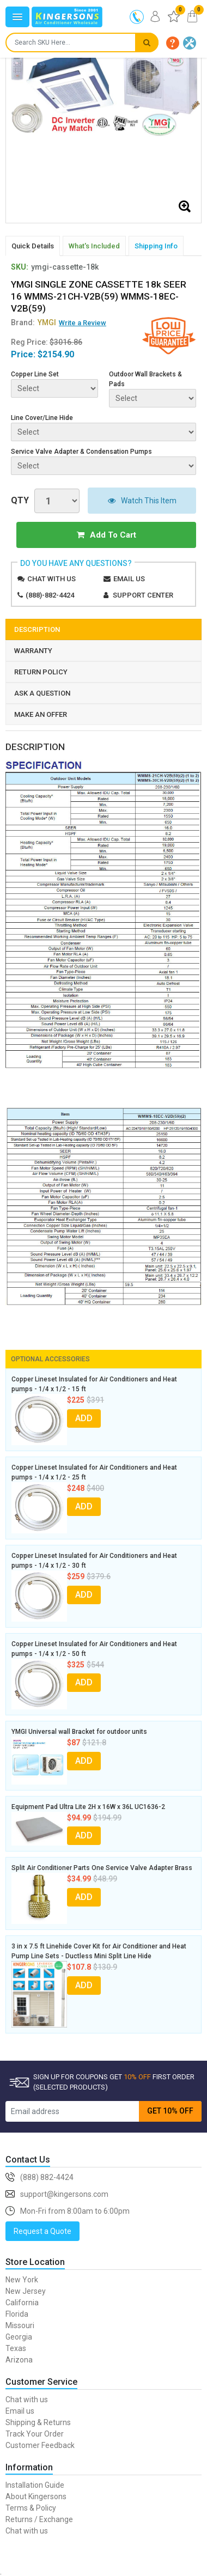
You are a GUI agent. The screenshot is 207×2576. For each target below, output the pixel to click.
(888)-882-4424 (50, 595)
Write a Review (82, 323)
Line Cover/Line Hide (42, 418)
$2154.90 (56, 354)
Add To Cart (106, 535)
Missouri (19, 2325)
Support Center (143, 595)
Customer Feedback (40, 2445)
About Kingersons (35, 2496)
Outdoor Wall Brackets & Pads (145, 379)
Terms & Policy (30, 2508)
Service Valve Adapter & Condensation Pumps (81, 451)
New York (21, 2279)
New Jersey (25, 2291)
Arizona (19, 2359)
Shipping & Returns (38, 2422)
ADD (84, 1418)
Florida (16, 2314)
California (22, 2302)
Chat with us (51, 579)
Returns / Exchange (39, 2519)
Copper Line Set (35, 374)
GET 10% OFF (170, 2110)
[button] (172, 43)
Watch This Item (142, 500)
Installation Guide (34, 2485)
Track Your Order (34, 2433)
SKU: (19, 267)
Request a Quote (42, 2231)
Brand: (33, 322)
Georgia (18, 2337)
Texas (15, 2348)
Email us (129, 579)
